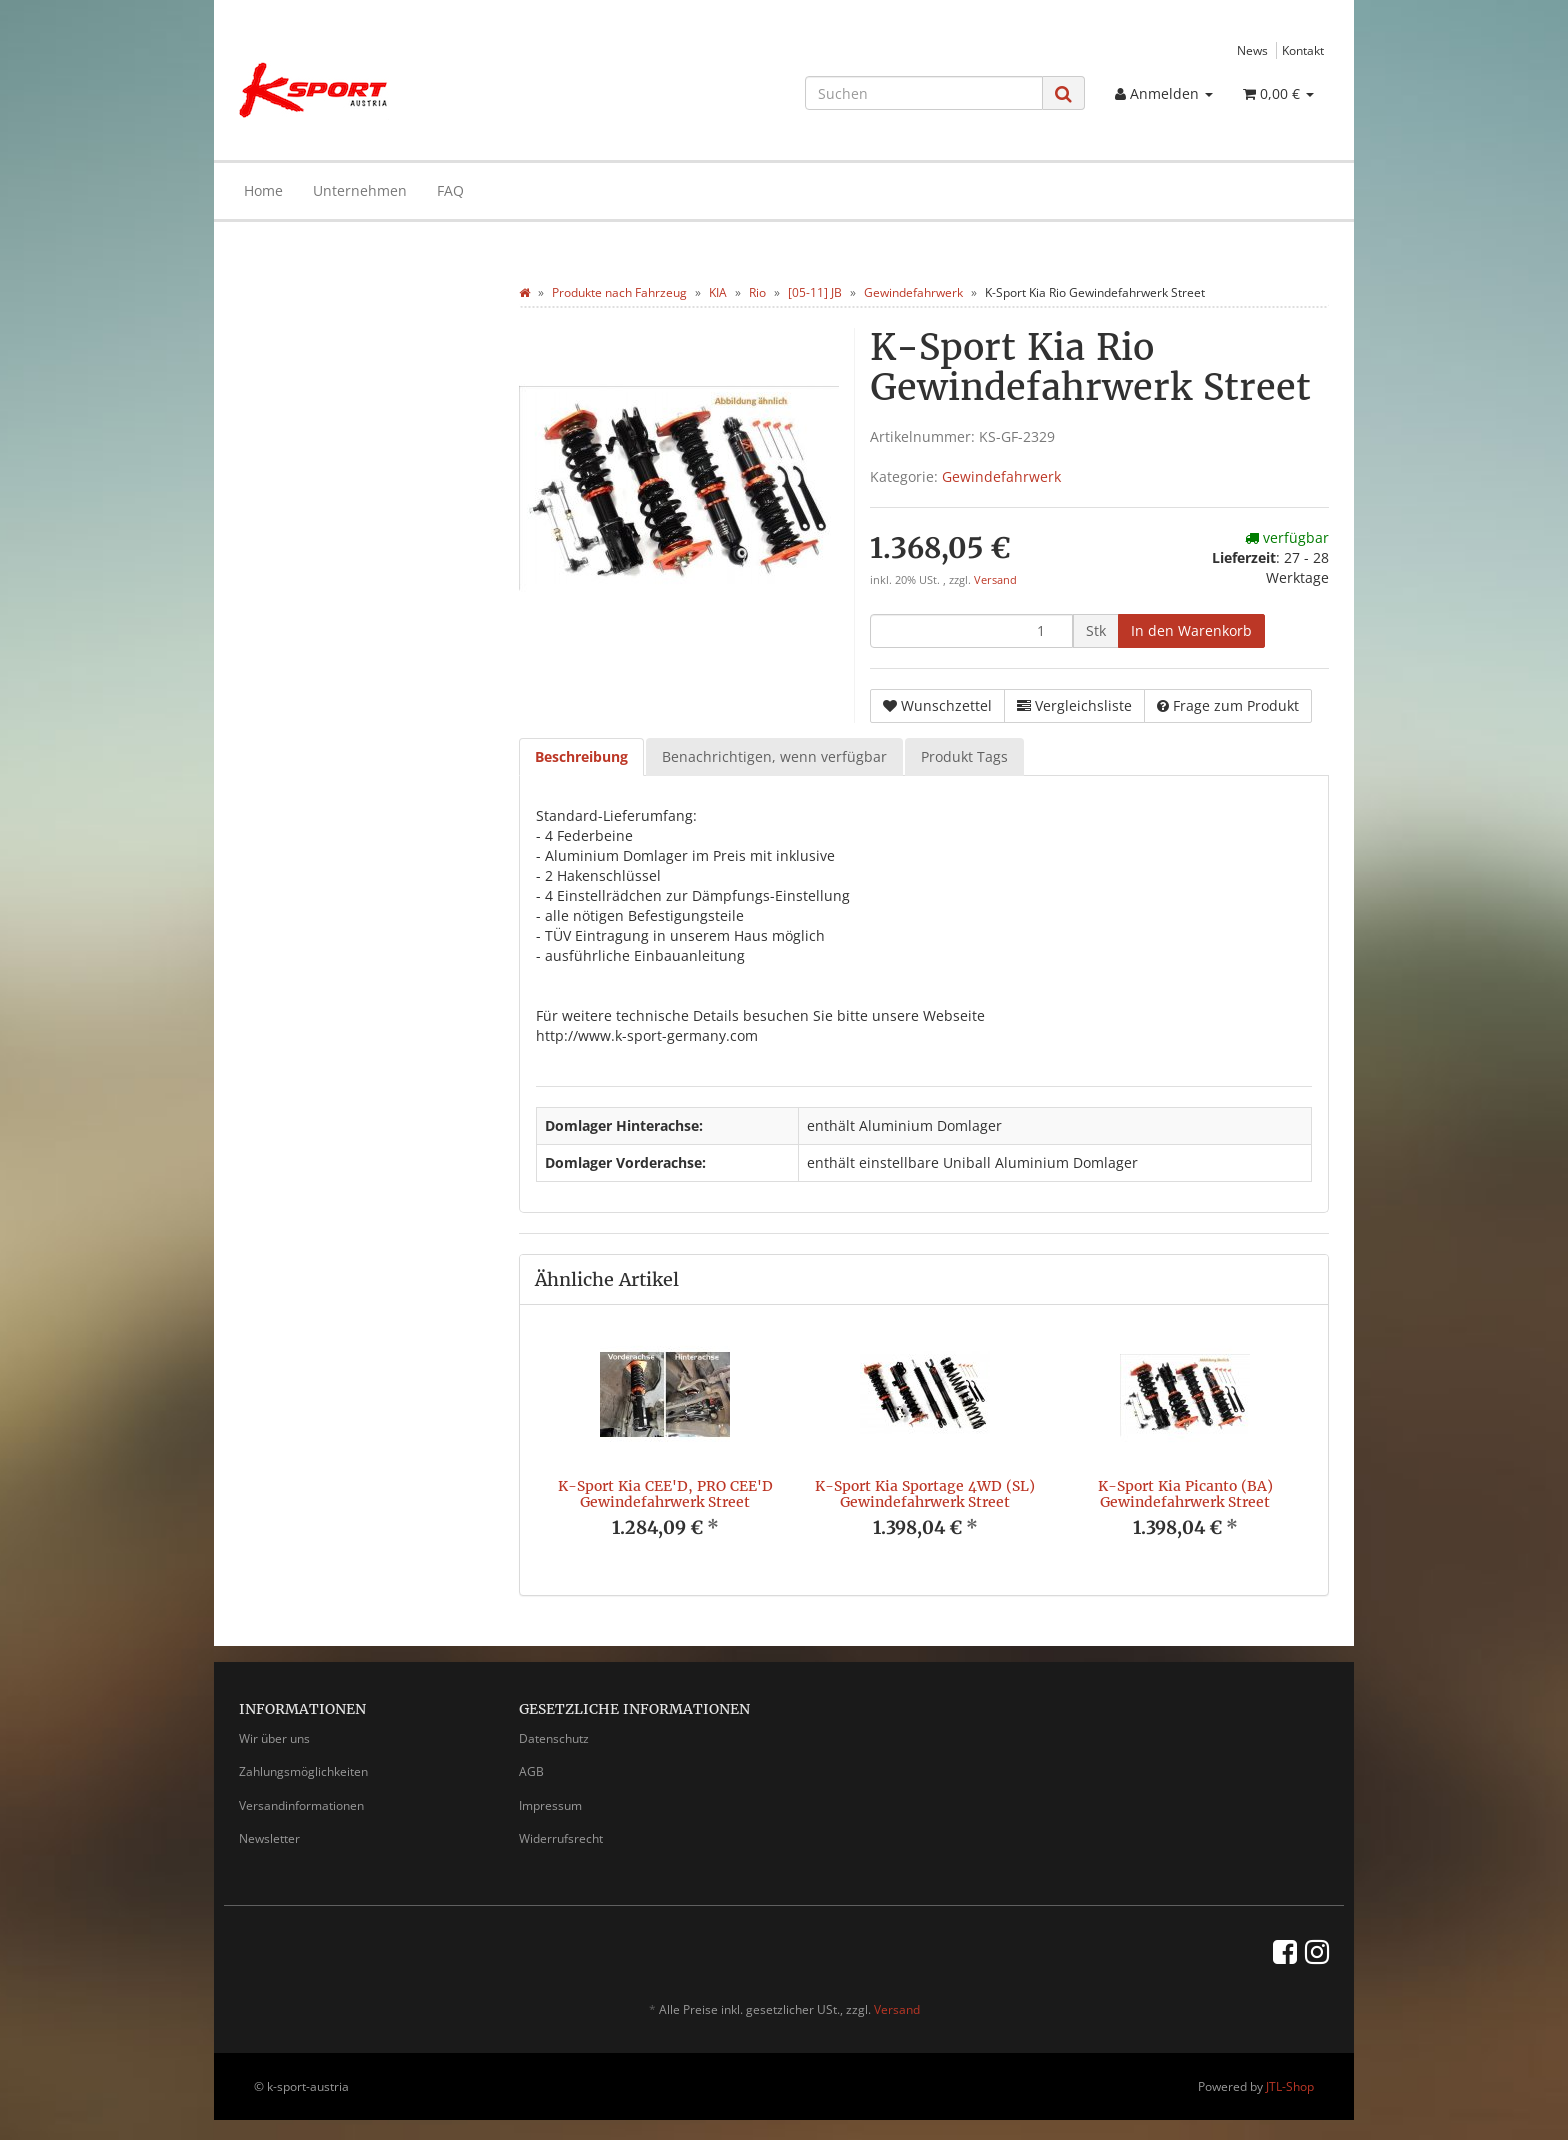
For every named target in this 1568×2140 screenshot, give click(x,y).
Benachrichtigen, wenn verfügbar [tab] (774, 756)
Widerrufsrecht (561, 1838)
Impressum (550, 1805)
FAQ (450, 190)
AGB (531, 1771)
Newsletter (269, 1838)
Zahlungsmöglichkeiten (303, 1771)
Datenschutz (554, 1738)
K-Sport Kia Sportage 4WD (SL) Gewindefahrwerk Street (925, 1493)
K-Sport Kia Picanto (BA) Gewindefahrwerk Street (1185, 1493)
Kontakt (1303, 50)
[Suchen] (924, 93)
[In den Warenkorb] (1191, 631)
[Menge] (971, 631)
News (1252, 50)
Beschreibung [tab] (581, 756)
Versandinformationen (301, 1805)
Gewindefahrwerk (1001, 476)
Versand (995, 580)
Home (263, 190)
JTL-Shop (1290, 2086)
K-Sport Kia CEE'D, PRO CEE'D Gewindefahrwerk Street (665, 1493)
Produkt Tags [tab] (964, 756)
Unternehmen (360, 190)
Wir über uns (274, 1738)
